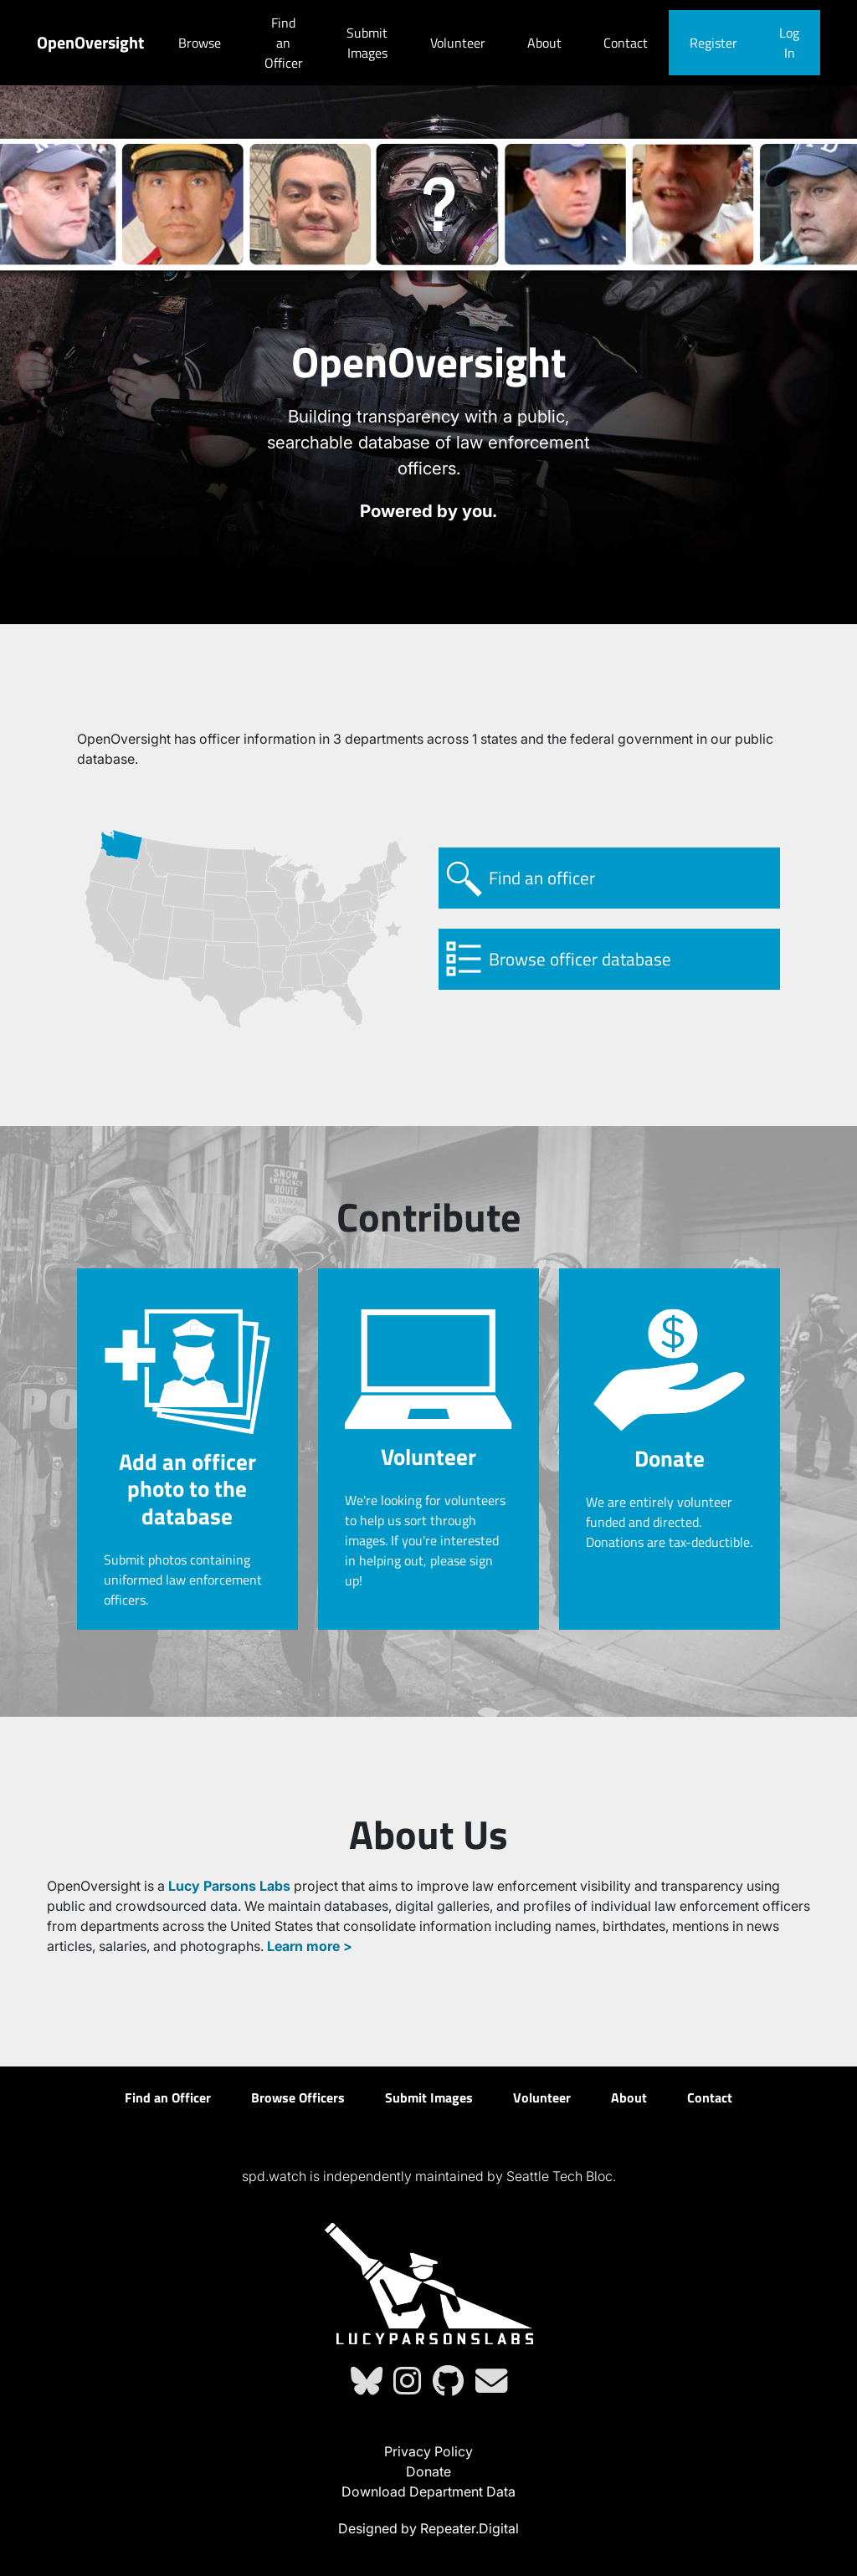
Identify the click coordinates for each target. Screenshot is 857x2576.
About (544, 43)
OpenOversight (90, 42)
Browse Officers (298, 2097)
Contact (625, 43)
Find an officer (542, 877)
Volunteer (457, 43)
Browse (199, 43)
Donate (428, 2471)
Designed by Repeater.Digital (428, 2528)
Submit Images (366, 43)
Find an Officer (283, 43)
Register (713, 43)
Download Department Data (428, 2491)
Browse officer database (580, 958)
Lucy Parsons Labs (229, 1885)
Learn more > (309, 1946)
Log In (789, 43)
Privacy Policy (428, 2451)
